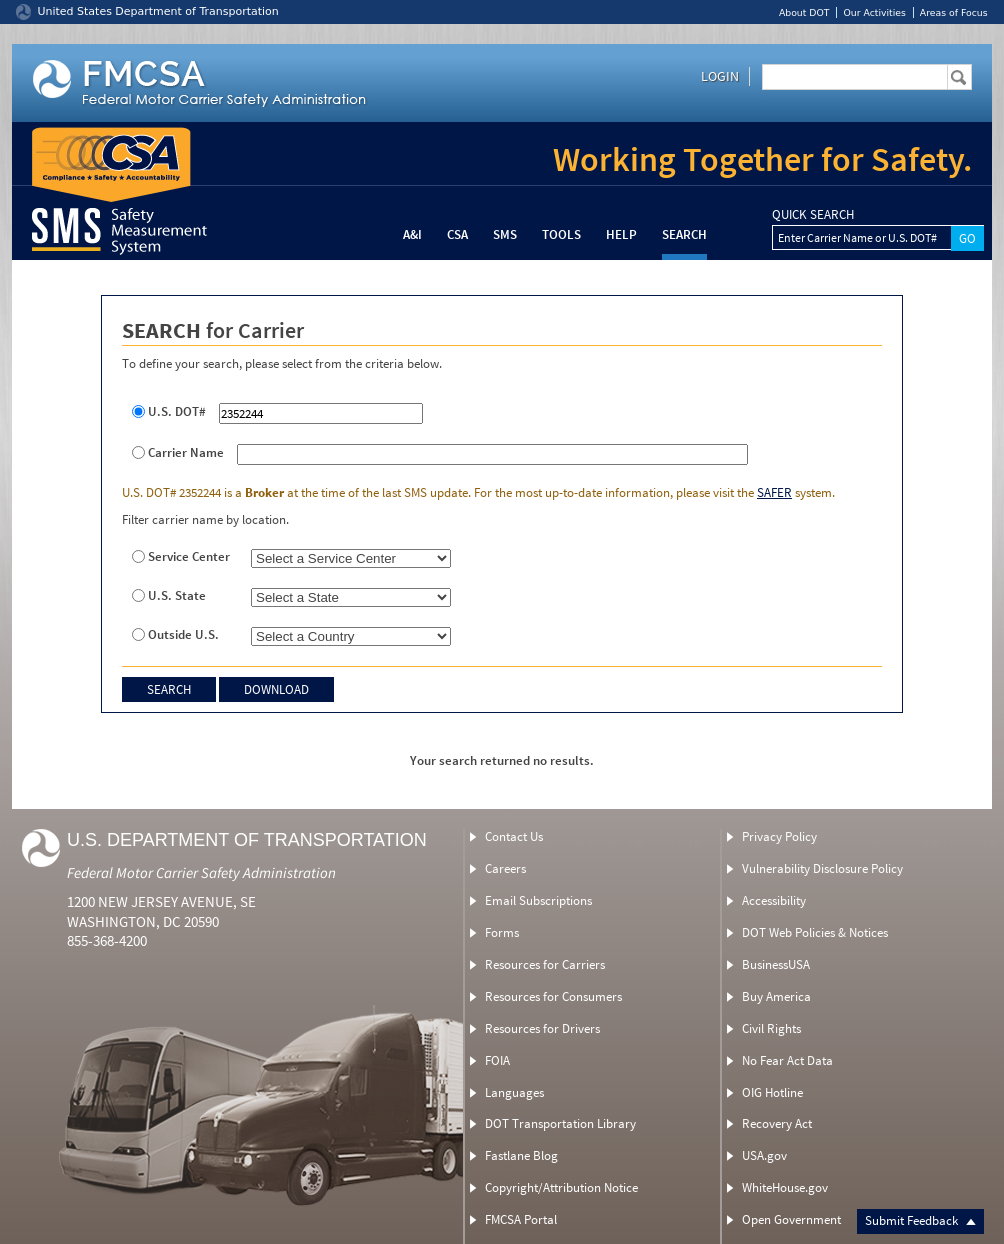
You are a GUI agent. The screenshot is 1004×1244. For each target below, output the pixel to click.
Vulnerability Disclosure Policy (822, 868)
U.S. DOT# (177, 412)
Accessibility (774, 900)
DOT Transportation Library (560, 1123)
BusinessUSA (776, 964)
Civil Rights (771, 1028)
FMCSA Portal (521, 1219)
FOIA (497, 1060)
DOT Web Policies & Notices (815, 932)
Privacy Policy (779, 836)
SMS (505, 234)
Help (621, 234)
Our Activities (874, 12)
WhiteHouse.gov (785, 1187)
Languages (514, 1092)
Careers (505, 868)
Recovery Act (777, 1123)
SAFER (774, 492)
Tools (561, 234)
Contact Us (514, 836)
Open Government (791, 1219)
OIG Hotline (772, 1092)
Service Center (189, 557)
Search (684, 234)
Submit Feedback (920, 1220)
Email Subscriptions (538, 900)
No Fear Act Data (787, 1060)
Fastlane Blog (521, 1155)
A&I (412, 234)
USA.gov (764, 1155)
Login (720, 76)
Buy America (776, 996)
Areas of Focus (954, 12)
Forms (502, 932)
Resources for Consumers (553, 996)
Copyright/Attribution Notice (561, 1187)
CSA (457, 234)
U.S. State (177, 596)
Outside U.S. (183, 635)
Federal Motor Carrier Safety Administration (201, 872)
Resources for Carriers (545, 964)
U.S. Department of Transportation (247, 840)
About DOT (804, 12)
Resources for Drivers (542, 1028)
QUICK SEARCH (813, 215)
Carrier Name (186, 453)
